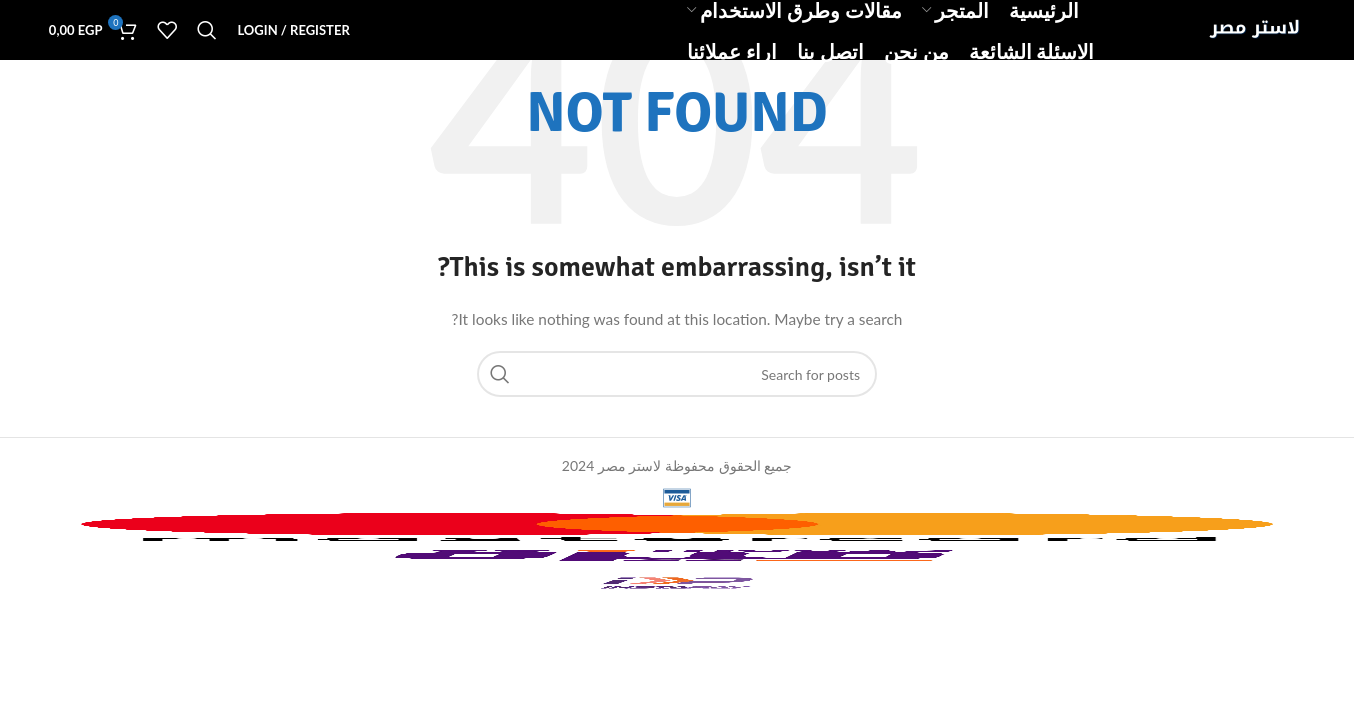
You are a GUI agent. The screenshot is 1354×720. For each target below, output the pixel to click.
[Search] (207, 30)
